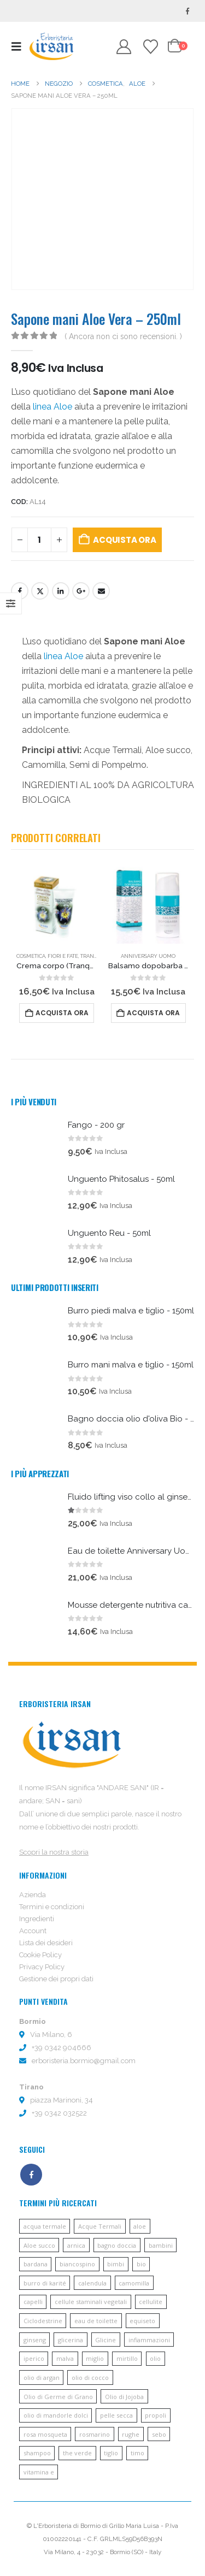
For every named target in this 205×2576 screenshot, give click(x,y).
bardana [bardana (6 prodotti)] (36, 2264)
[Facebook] (187, 10)
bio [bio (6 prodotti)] (141, 2264)
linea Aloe (52, 406)
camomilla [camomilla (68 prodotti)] (134, 2283)
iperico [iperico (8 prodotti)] (34, 2358)
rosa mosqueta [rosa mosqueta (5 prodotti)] (45, 2434)
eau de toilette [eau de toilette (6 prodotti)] (96, 2321)
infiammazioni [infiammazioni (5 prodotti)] (149, 2340)
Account (32, 1931)
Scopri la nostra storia (54, 1852)
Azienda (32, 1895)
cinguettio (40, 591)
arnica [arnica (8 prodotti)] (76, 2245)
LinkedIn (60, 591)
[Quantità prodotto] (39, 540)
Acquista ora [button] (62, 1012)
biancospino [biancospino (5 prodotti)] (77, 2264)
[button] (19, 46)
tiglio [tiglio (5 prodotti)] (111, 2453)
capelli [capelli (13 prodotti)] (33, 2301)
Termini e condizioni (51, 1907)
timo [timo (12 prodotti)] (137, 2453)
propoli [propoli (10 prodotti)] (155, 2415)
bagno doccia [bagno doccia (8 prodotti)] (116, 2245)
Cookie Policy (40, 1955)
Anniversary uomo (148, 956)
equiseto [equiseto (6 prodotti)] (142, 2321)
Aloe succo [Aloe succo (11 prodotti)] (39, 2245)
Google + (81, 591)
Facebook (19, 591)
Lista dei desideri (46, 1943)
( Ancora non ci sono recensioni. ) (123, 336)
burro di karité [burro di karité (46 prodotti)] (45, 2283)
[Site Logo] (51, 46)
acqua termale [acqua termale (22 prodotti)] (45, 2226)
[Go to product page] (56, 903)
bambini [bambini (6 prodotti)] (161, 2245)
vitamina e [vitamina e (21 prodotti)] (39, 2472)
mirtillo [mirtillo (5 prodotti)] (127, 2358)
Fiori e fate (63, 956)
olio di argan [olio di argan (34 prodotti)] (42, 2377)
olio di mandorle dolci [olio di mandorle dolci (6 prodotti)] (56, 2415)
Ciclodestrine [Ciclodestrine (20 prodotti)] (43, 2321)
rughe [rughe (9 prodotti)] (130, 2434)
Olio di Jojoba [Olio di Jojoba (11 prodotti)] (124, 2397)
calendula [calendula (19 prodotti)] (92, 2283)
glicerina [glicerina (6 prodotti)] (70, 2340)
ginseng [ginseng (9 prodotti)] (35, 2340)
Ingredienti (36, 1919)
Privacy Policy (42, 1967)
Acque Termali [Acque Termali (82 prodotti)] (99, 2226)
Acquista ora (124, 540)
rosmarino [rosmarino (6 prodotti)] (94, 2434)
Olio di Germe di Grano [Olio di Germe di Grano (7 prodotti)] (58, 2397)
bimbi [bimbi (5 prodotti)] (115, 2264)
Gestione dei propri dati (56, 1979)
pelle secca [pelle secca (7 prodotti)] (116, 2415)
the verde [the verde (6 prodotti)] (77, 2453)
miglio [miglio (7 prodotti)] (95, 2358)
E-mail (101, 591)
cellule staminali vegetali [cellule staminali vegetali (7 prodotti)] (91, 2301)
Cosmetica (30, 956)
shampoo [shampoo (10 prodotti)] (37, 2453)
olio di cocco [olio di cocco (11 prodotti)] (90, 2377)
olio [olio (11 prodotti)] (155, 2358)
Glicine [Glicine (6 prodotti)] (105, 2340)
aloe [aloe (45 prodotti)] (139, 2226)
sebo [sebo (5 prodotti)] (159, 2434)
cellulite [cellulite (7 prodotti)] (150, 2301)
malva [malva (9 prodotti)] (65, 2358)
